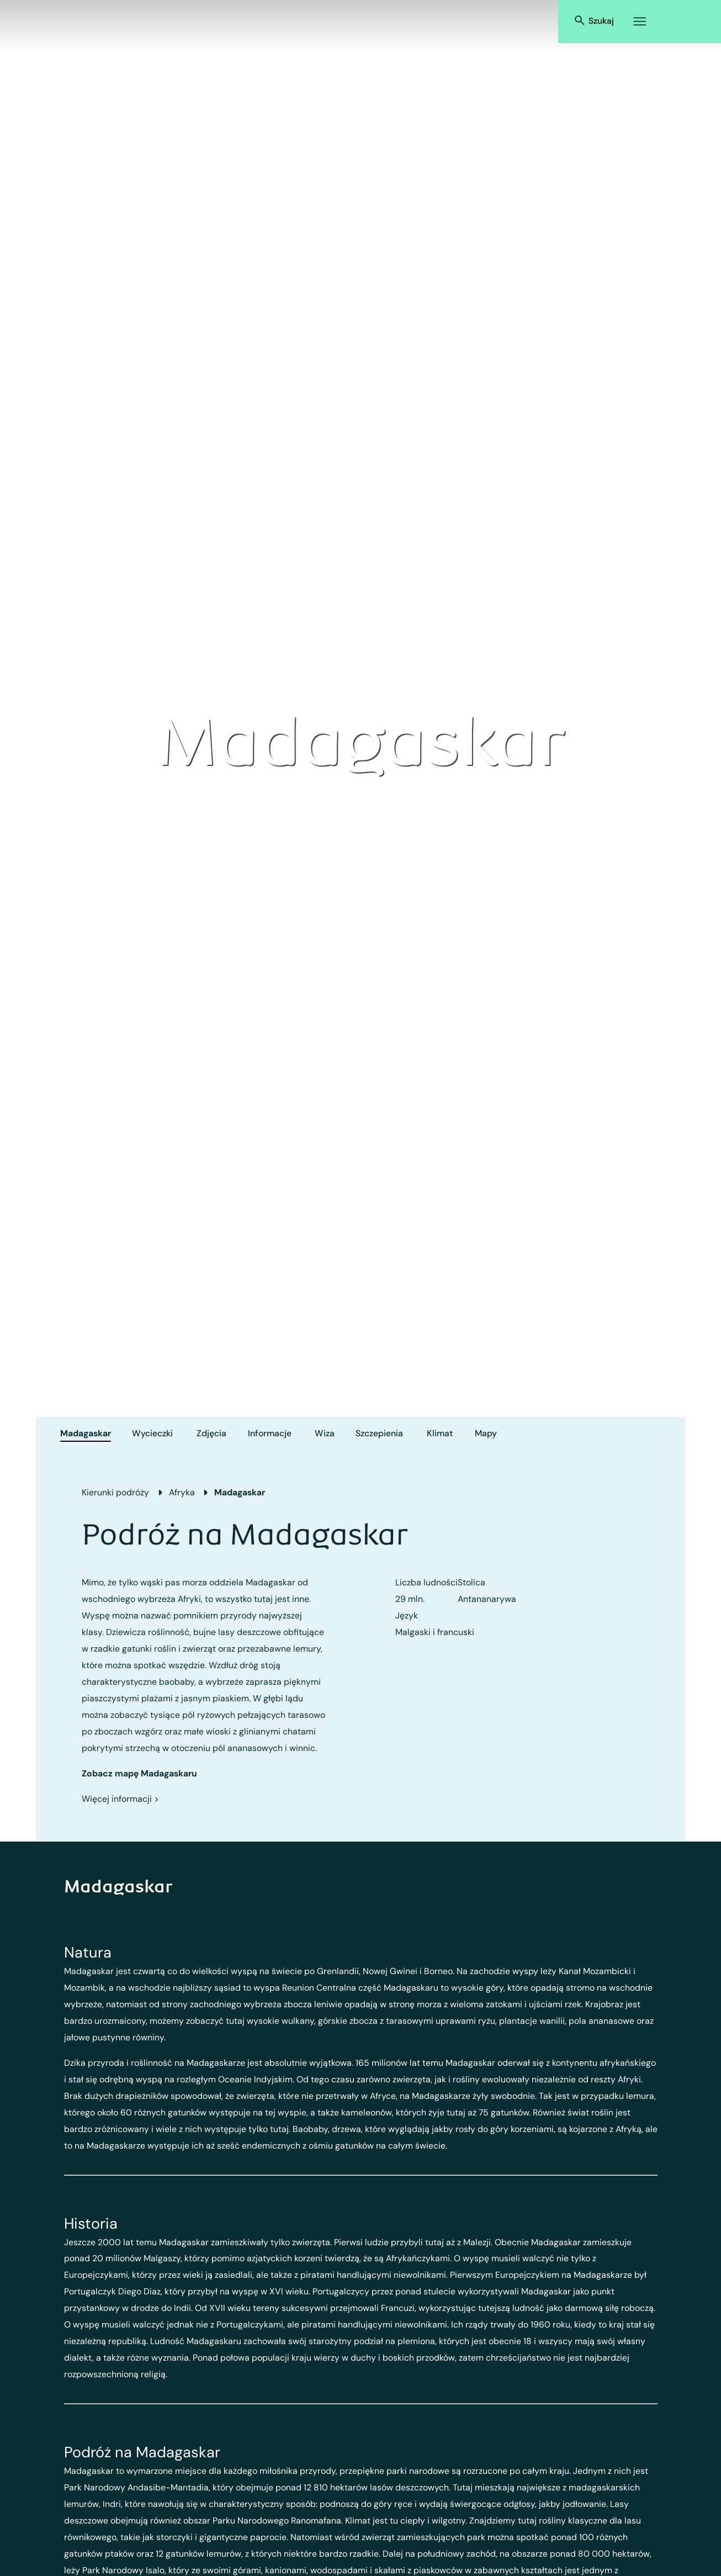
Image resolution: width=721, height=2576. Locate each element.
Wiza (325, 1433)
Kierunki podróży (115, 1492)
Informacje (269, 1433)
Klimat (440, 1433)
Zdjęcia (211, 1433)
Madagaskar (85, 1433)
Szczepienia (379, 1433)
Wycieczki (152, 1433)
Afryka (182, 1492)
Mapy (486, 1433)
